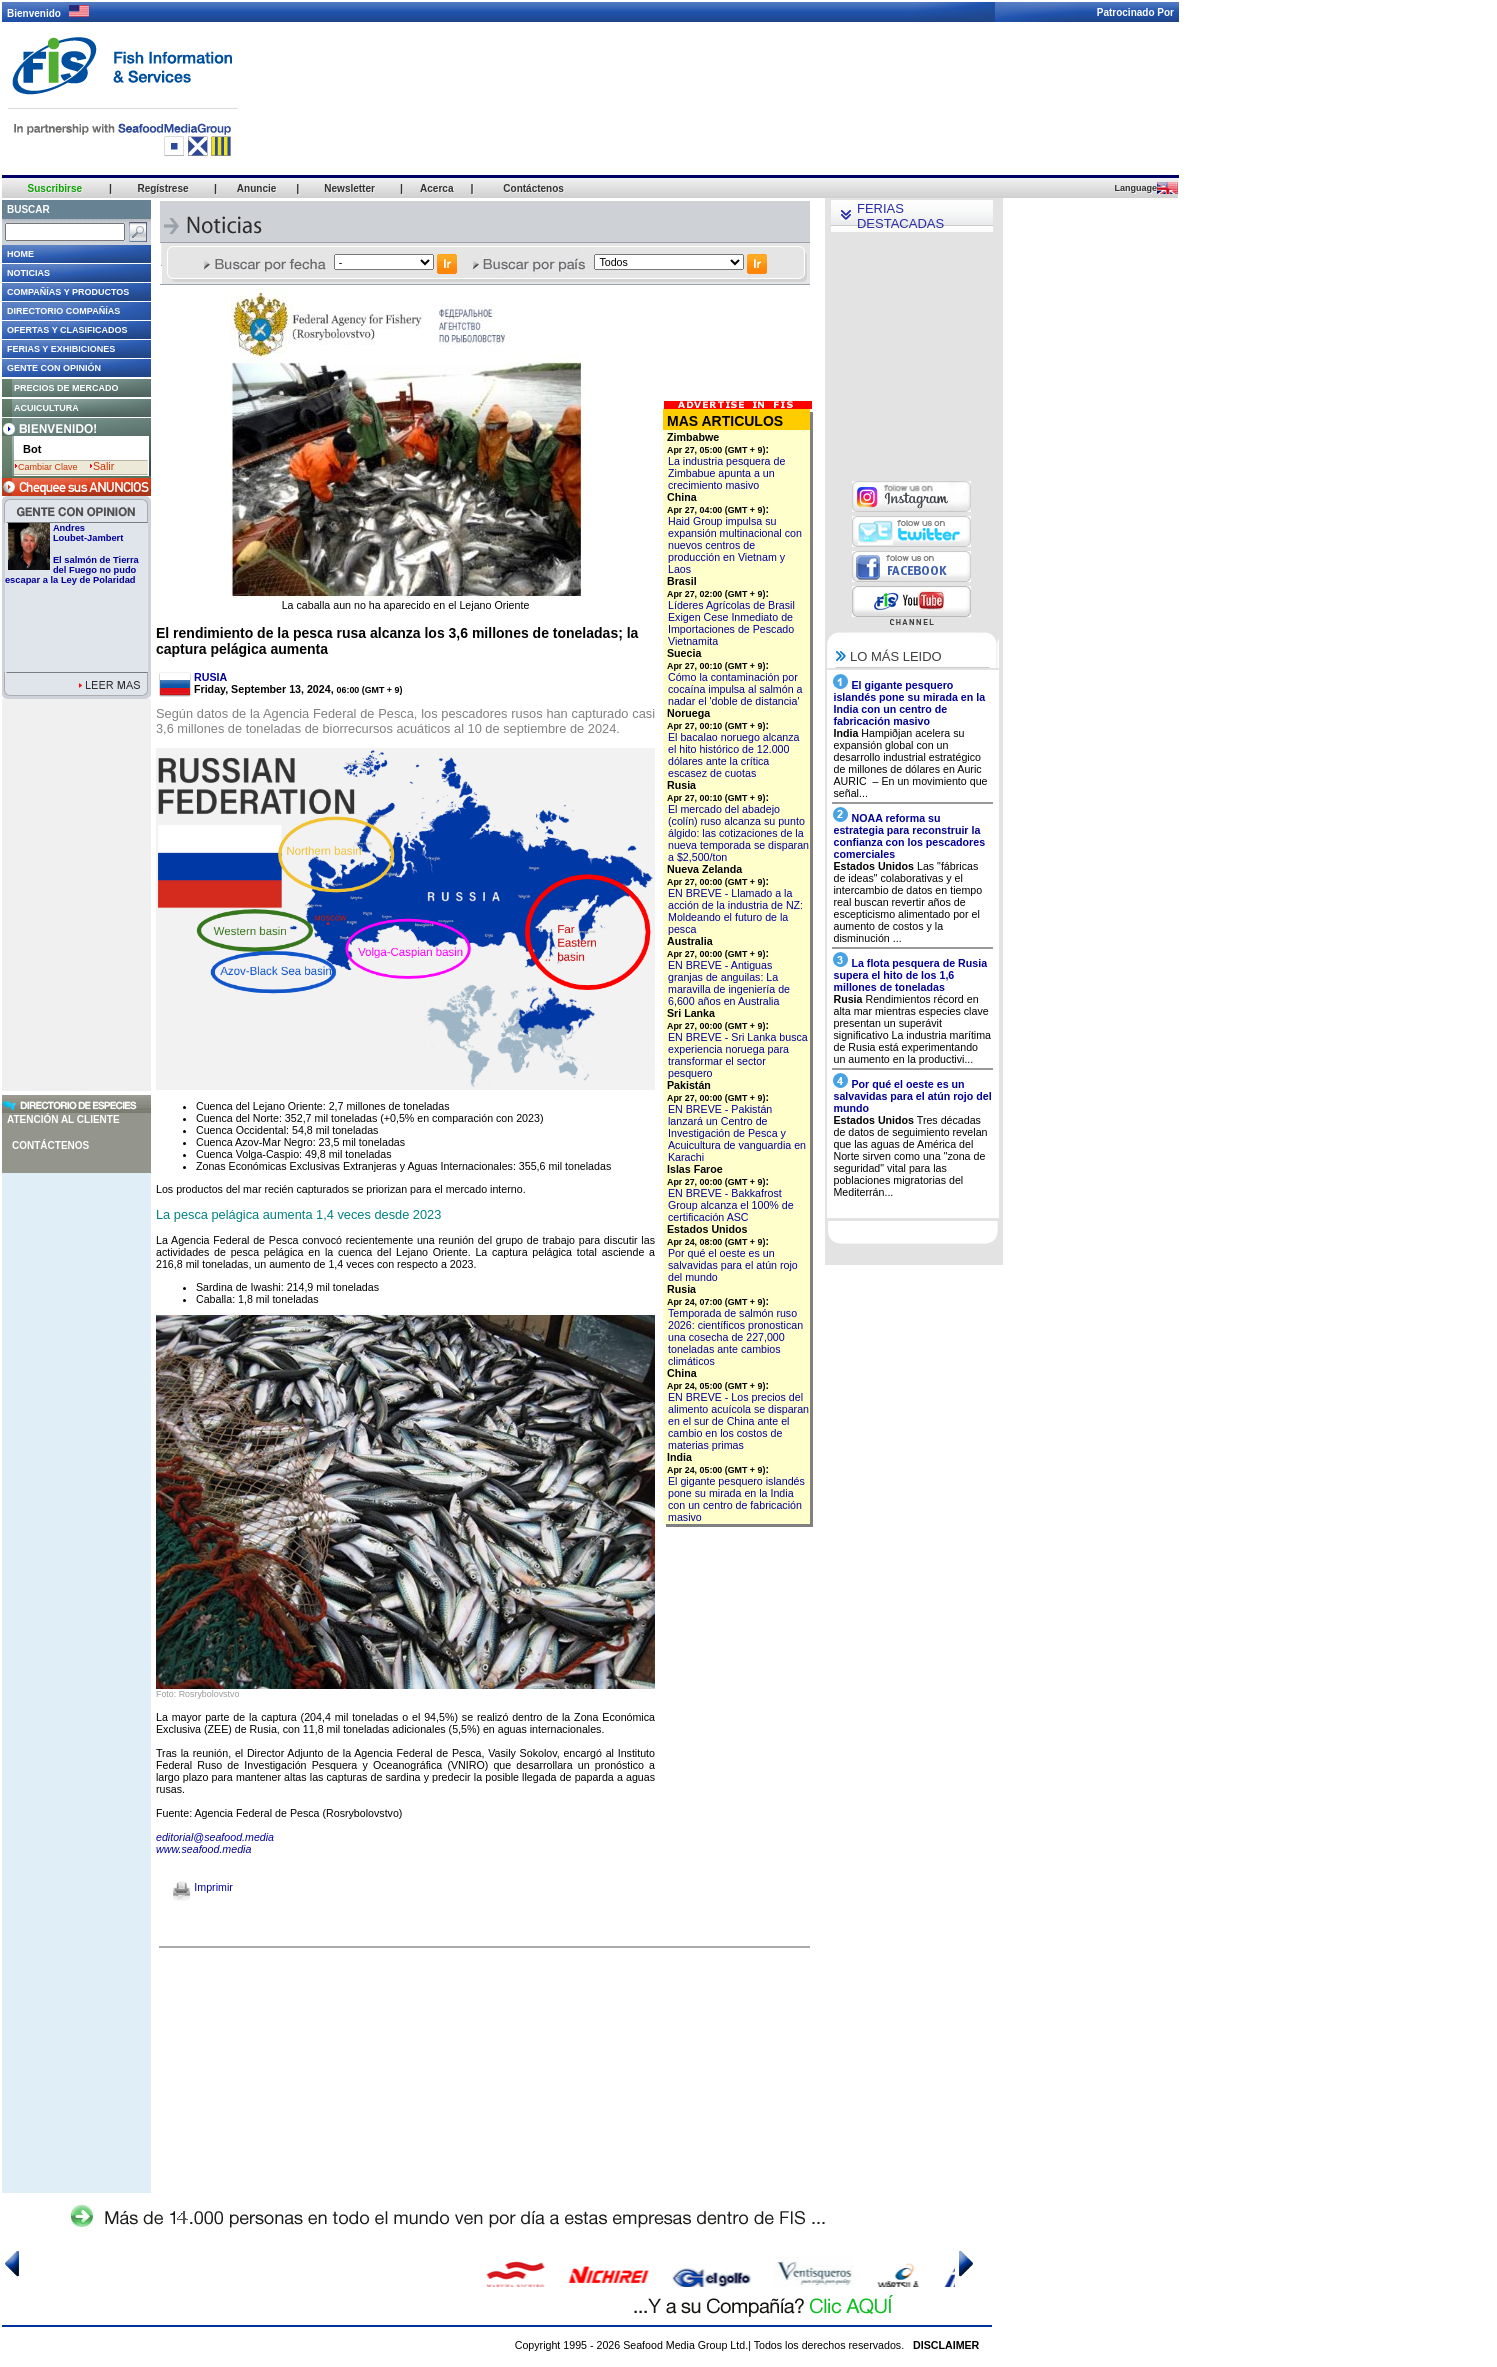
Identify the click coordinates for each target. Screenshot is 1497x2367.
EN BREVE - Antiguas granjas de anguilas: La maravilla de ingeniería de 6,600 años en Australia (729, 983)
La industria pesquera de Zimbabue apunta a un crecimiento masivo (726, 473)
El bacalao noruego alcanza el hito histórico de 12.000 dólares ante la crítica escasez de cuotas (734, 755)
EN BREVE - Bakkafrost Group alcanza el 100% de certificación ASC (731, 1205)
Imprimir (202, 1887)
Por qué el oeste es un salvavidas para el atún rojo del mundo (733, 1265)
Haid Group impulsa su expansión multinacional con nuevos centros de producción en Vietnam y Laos (735, 545)
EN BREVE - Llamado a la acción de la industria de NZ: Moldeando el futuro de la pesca (735, 911)
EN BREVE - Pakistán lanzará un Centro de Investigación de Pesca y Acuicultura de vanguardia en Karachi (737, 1133)
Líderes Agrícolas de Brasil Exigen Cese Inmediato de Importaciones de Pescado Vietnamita (731, 623)
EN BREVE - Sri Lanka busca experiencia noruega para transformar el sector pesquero (738, 1055)
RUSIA (210, 677)
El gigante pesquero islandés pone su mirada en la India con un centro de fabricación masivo (736, 1499)
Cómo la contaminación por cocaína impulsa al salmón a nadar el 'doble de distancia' (735, 689)
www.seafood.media (203, 1849)
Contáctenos (50, 1145)
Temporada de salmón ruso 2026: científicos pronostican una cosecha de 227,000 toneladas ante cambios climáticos (735, 1337)
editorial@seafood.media (215, 1837)
